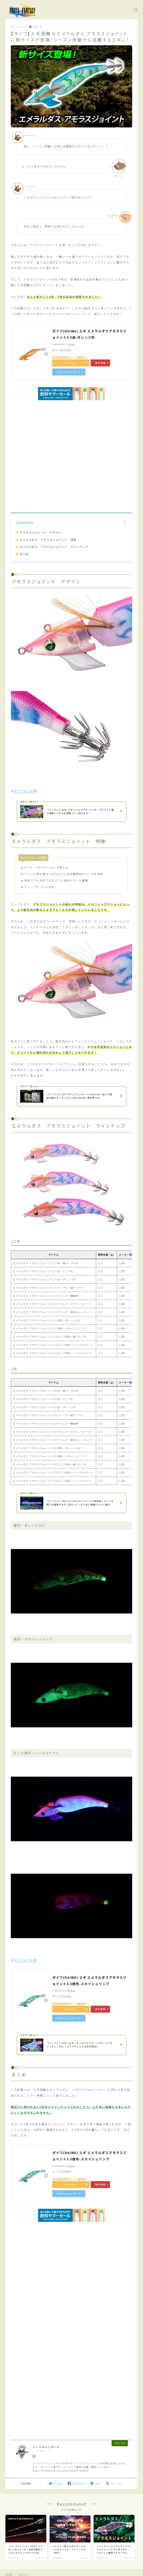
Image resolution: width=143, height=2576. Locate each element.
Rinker (71, 344)
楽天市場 (100, 362)
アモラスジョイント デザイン (41, 532)
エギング (35, 26)
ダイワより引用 (25, 791)
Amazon (70, 362)
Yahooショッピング (69, 371)
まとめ (24, 554)
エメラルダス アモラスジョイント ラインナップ (54, 547)
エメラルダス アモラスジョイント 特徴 (48, 540)
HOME (9, 2574)
